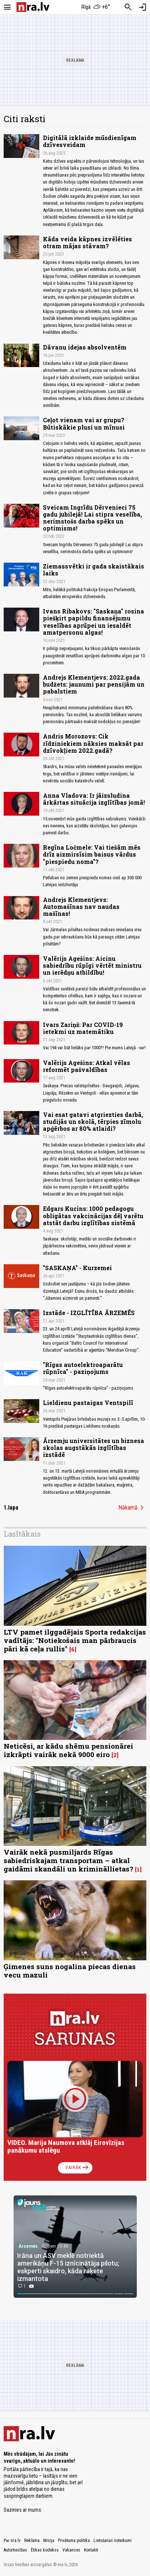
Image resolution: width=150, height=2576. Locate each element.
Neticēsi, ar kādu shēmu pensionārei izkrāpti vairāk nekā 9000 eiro (68, 1750)
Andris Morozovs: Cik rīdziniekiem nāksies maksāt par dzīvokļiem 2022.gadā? (93, 743)
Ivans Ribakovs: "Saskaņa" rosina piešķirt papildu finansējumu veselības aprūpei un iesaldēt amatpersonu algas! (93, 621)
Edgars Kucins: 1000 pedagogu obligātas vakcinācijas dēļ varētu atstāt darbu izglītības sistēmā (93, 1215)
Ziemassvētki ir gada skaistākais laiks (93, 569)
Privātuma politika (74, 2540)
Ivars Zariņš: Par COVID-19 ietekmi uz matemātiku (83, 1028)
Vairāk (77, 2168)
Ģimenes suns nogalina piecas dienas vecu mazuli (70, 1970)
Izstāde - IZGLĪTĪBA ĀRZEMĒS (89, 1313)
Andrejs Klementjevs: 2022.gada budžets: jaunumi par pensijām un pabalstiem (93, 684)
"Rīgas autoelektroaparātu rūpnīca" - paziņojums (83, 1368)
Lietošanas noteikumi (113, 2540)
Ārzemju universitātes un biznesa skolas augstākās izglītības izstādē (93, 1447)
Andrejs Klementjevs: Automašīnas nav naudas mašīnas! (81, 906)
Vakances (71, 2550)
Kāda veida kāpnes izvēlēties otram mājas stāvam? (87, 242)
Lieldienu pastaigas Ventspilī (88, 1402)
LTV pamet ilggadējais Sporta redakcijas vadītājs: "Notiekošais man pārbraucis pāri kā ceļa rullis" (75, 1640)
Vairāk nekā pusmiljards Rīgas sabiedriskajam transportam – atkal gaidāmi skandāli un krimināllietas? (68, 1860)
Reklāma (32, 2540)
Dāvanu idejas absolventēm (85, 347)
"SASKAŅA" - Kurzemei (77, 1268)
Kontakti (91, 2550)
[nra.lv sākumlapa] (33, 7)
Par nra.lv (12, 2540)
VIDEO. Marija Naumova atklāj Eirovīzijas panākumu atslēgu (65, 2146)
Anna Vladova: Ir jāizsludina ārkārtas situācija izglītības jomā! (94, 799)
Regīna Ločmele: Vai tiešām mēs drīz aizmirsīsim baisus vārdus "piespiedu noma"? (91, 854)
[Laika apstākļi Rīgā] (95, 7)
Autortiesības (15, 2550)
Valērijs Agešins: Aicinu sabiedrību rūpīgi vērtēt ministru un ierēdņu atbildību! (92, 965)
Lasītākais (22, 1533)
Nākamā (132, 1507)
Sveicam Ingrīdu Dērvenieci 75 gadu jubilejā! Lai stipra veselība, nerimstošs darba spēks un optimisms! (92, 517)
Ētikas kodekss (45, 2550)
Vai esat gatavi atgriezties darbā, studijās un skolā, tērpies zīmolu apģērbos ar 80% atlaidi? (93, 1121)
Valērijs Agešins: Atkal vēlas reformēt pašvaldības (86, 1066)
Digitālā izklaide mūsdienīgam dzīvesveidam (89, 141)
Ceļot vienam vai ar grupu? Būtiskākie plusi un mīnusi (84, 423)
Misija (48, 2540)
